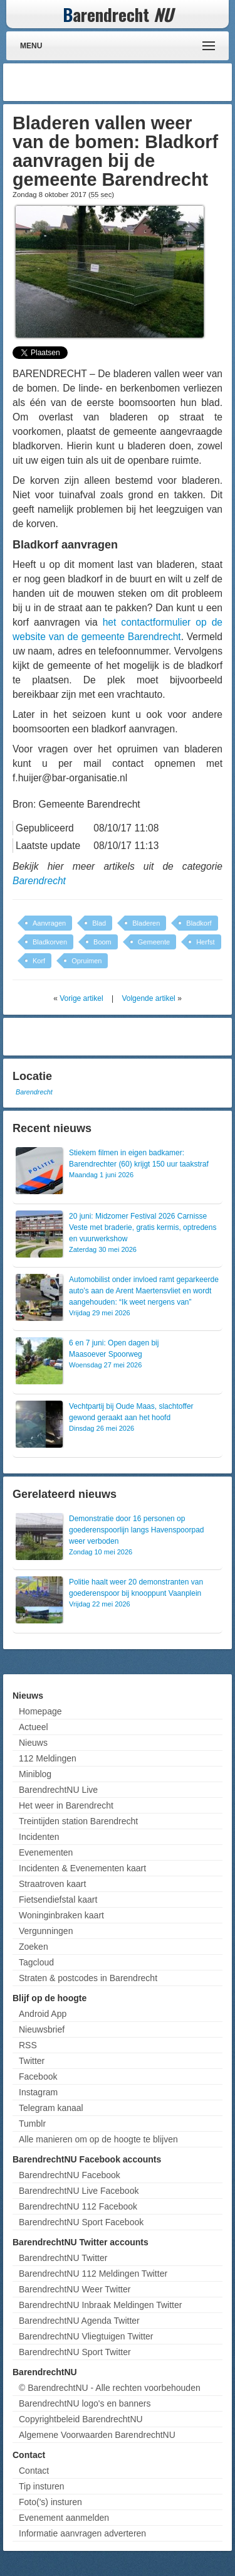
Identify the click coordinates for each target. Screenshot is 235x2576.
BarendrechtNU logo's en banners (84, 2403)
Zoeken (33, 1947)
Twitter (31, 2061)
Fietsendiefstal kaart (58, 1900)
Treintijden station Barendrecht (78, 1821)
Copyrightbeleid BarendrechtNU (81, 2419)
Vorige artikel (81, 998)
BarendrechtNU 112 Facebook (78, 2206)
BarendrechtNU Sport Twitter (75, 2352)
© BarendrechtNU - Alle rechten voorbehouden (110, 2388)
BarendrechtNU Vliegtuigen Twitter (86, 2336)
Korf (39, 961)
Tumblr (32, 2124)
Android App (42, 2014)
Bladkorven (50, 942)
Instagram (38, 2092)
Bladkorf (198, 923)
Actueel (33, 1727)
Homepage (40, 1711)
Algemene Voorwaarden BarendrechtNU (97, 2435)
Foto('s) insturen (50, 2502)
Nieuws (33, 1743)
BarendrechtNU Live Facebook (78, 2191)
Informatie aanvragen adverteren (82, 2533)
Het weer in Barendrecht (66, 1805)
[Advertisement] (128, 82)
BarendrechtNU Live (58, 1790)
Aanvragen (49, 923)
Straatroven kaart (52, 1884)
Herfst (205, 942)
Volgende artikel (148, 998)
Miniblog (35, 1774)
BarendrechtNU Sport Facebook (81, 2222)
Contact (34, 2471)
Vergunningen (46, 1931)
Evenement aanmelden (64, 2518)
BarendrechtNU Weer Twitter (74, 2289)
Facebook (38, 2076)
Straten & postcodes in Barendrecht (88, 1978)
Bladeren (146, 923)
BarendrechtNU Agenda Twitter (79, 2321)
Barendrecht (39, 880)
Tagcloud (36, 1962)
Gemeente (154, 942)
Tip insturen (42, 2486)
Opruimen (86, 961)
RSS (28, 2045)
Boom (102, 942)
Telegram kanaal (51, 2108)
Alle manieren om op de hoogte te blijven (98, 2139)
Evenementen (46, 1852)
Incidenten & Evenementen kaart (82, 1868)
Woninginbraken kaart (61, 1915)
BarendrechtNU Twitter (63, 2258)
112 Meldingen (47, 1758)
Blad (99, 923)
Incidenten (39, 1837)
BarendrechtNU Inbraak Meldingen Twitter (100, 2305)
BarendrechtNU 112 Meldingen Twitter (93, 2274)
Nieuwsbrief (42, 2029)
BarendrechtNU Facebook (69, 2175)
